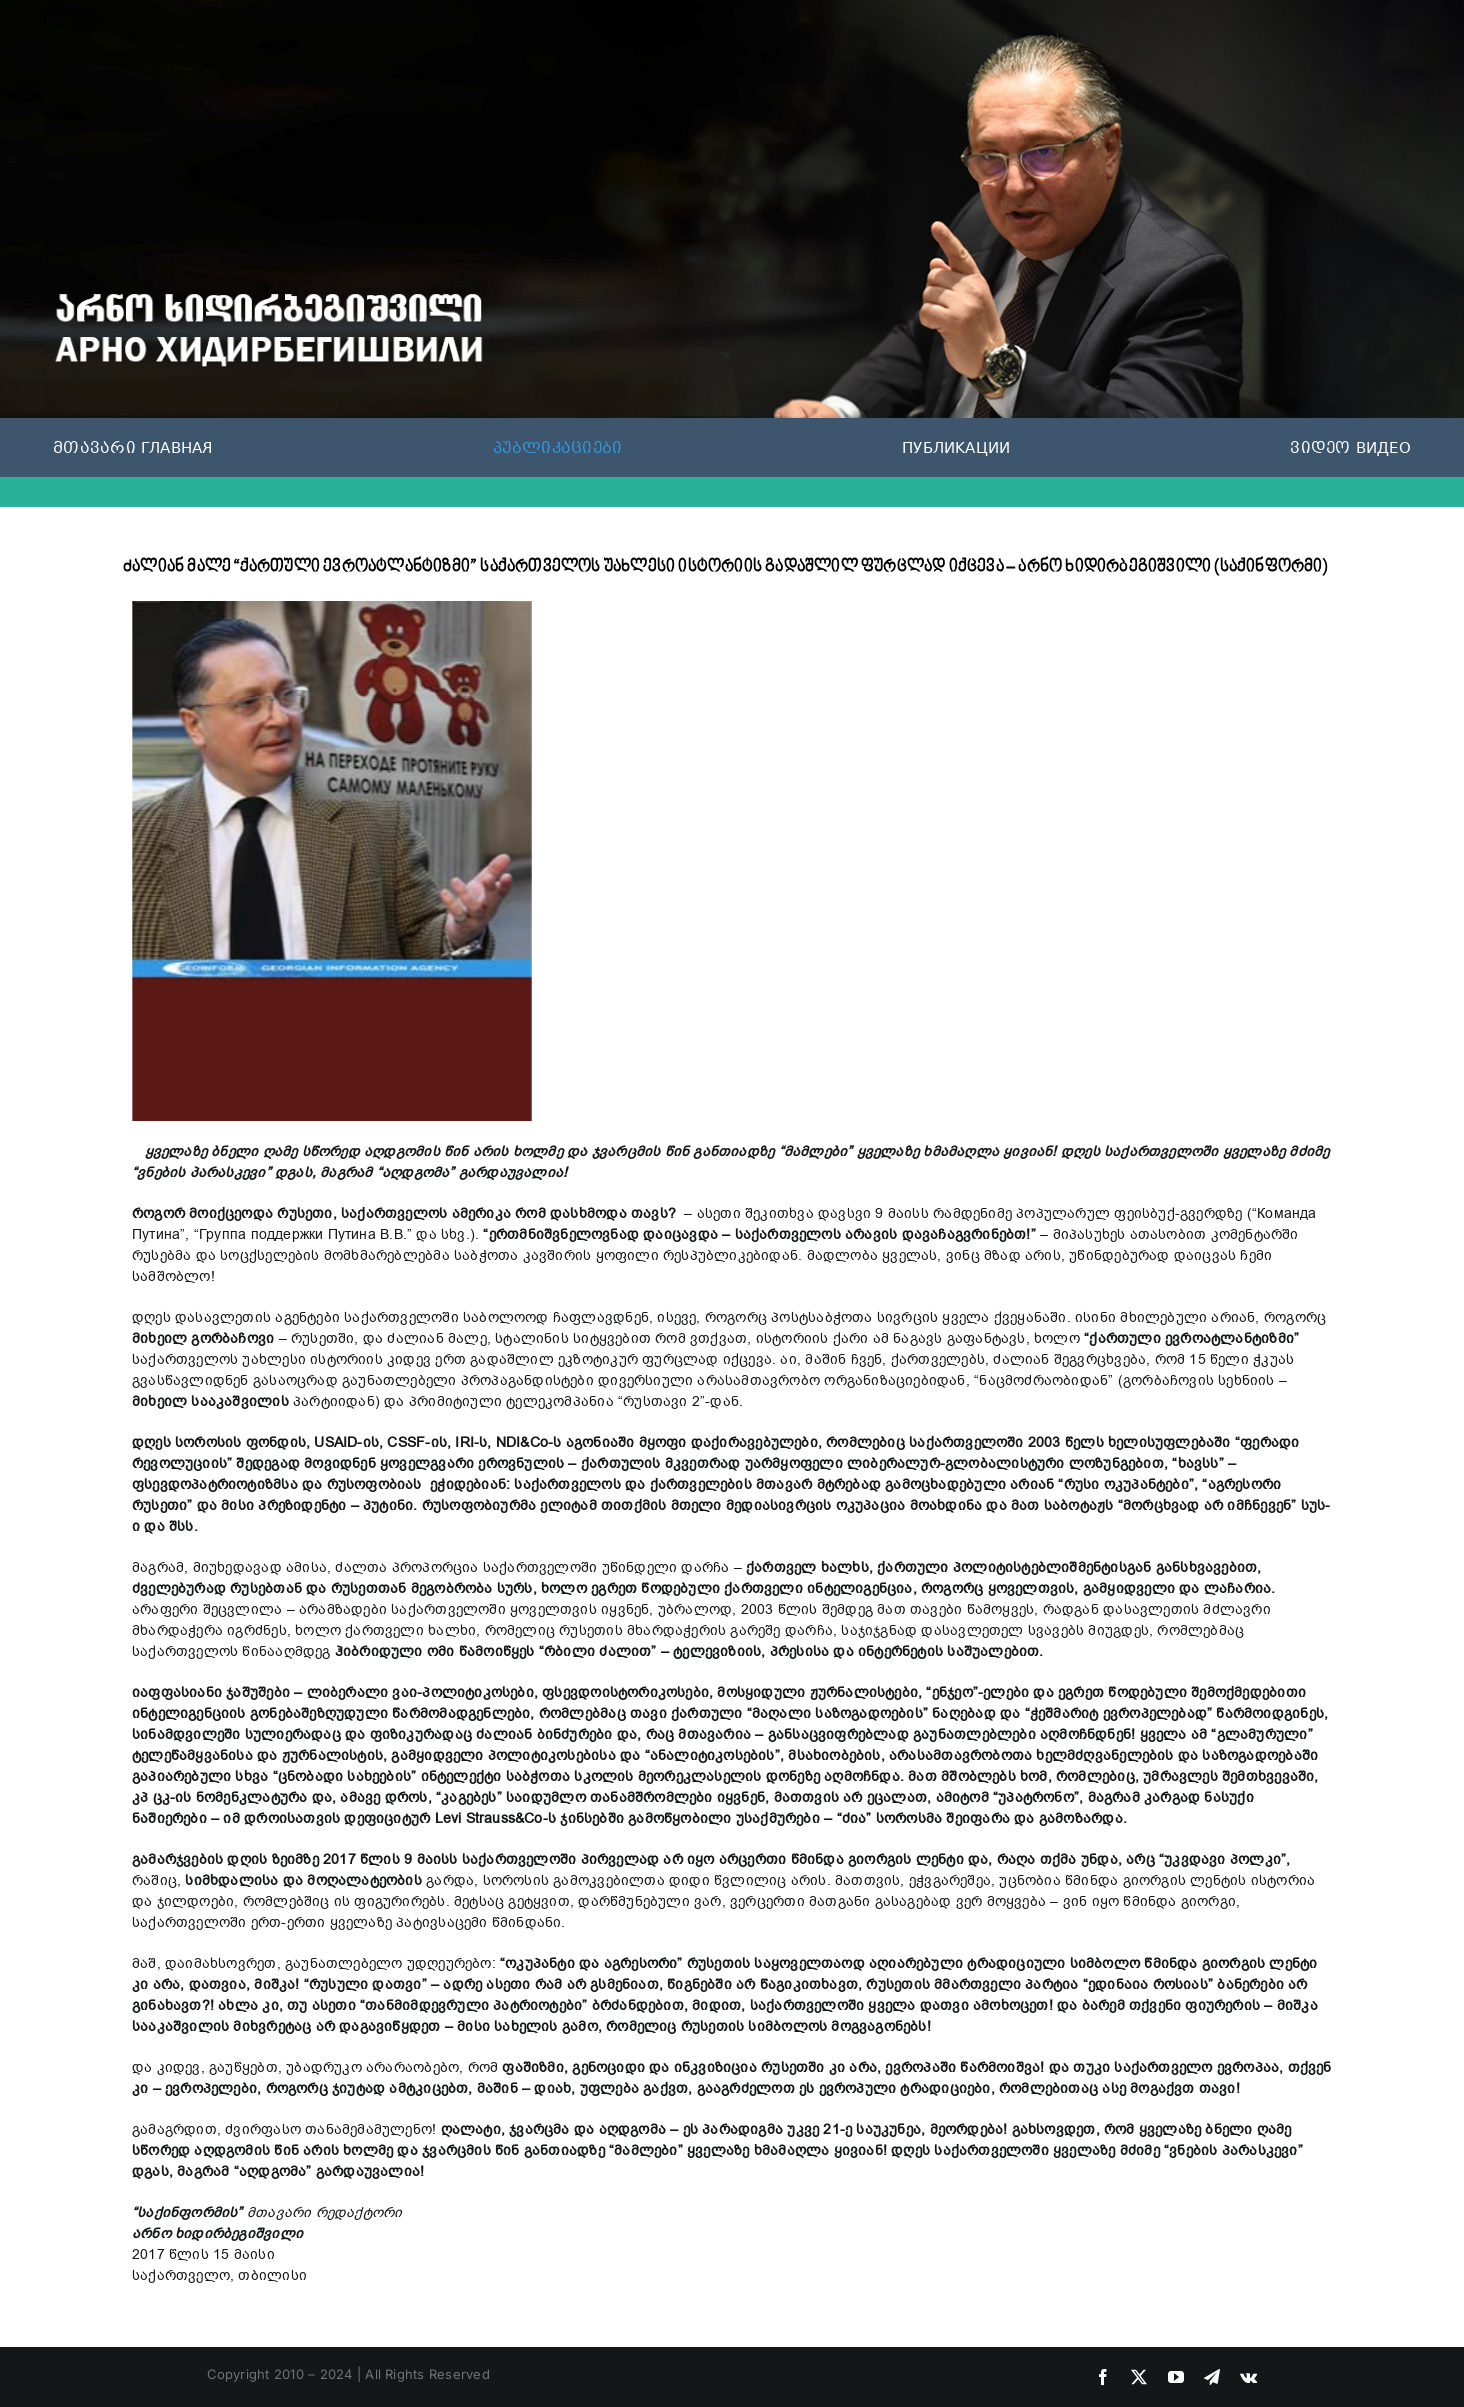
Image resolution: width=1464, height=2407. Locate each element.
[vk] (1248, 2377)
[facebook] (1103, 2377)
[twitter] (1139, 2377)
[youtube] (1176, 2377)
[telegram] (1212, 2377)
